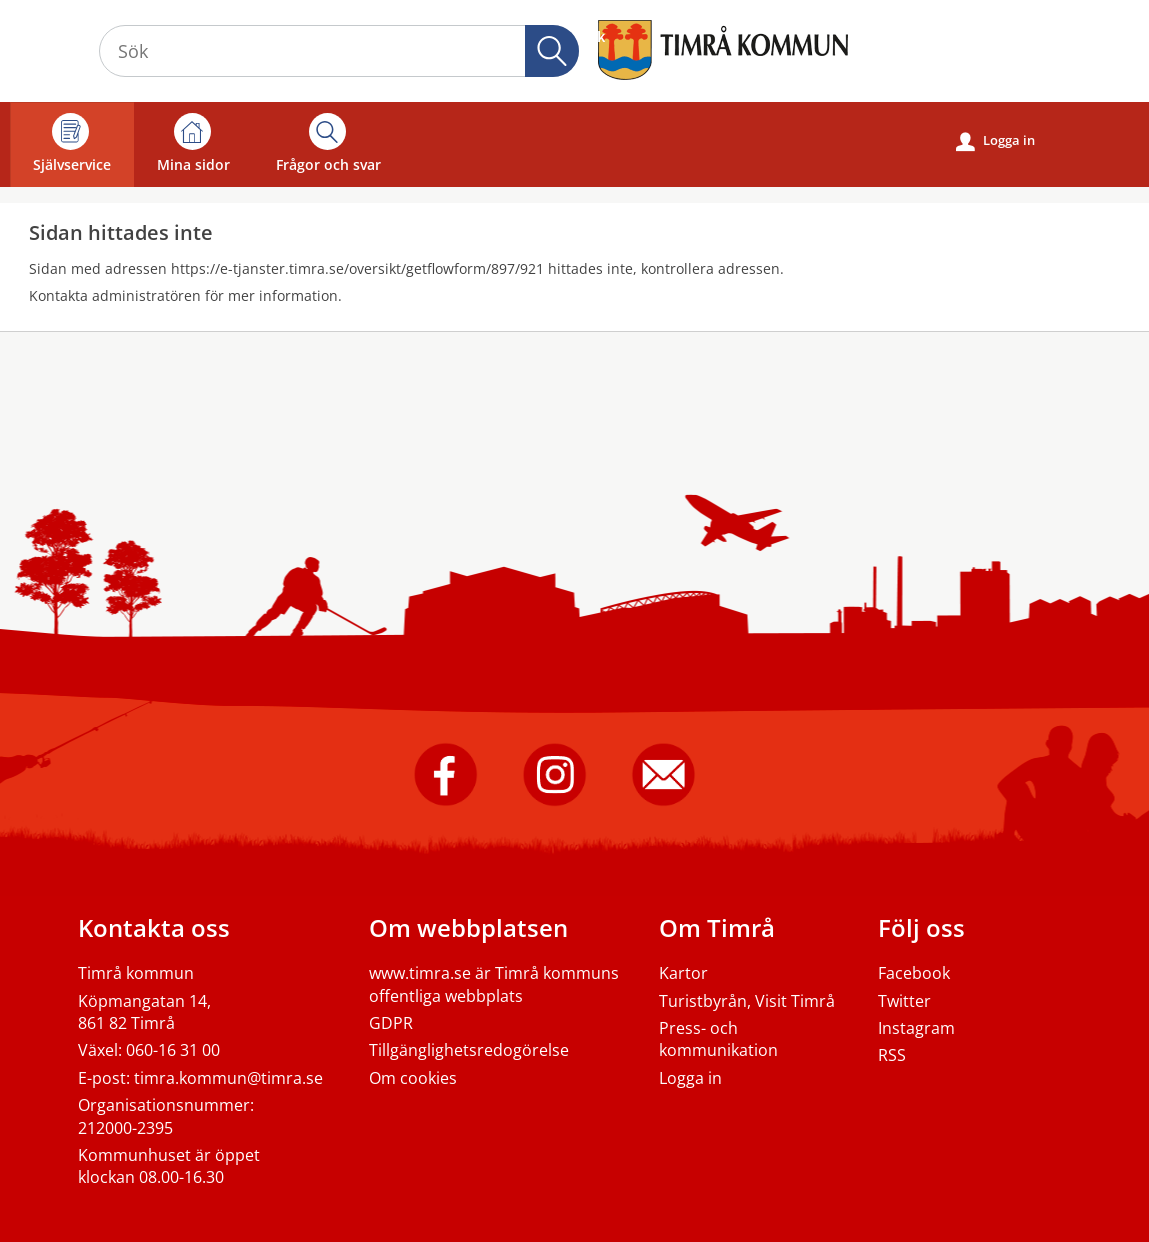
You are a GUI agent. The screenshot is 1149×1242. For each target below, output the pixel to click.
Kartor (683, 973)
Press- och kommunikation (718, 1039)
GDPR (391, 1023)
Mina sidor (193, 143)
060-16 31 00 (173, 1050)
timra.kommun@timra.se (228, 1078)
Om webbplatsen (468, 927)
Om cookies (413, 1078)
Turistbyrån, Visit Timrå (747, 1001)
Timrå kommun (136, 973)
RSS (892, 1055)
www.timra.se (420, 973)
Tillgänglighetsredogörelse (469, 1050)
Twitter (904, 1001)
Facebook (914, 973)
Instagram (916, 1028)
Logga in (995, 141)
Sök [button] (552, 51)
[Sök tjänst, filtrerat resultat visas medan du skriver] (339, 51)
